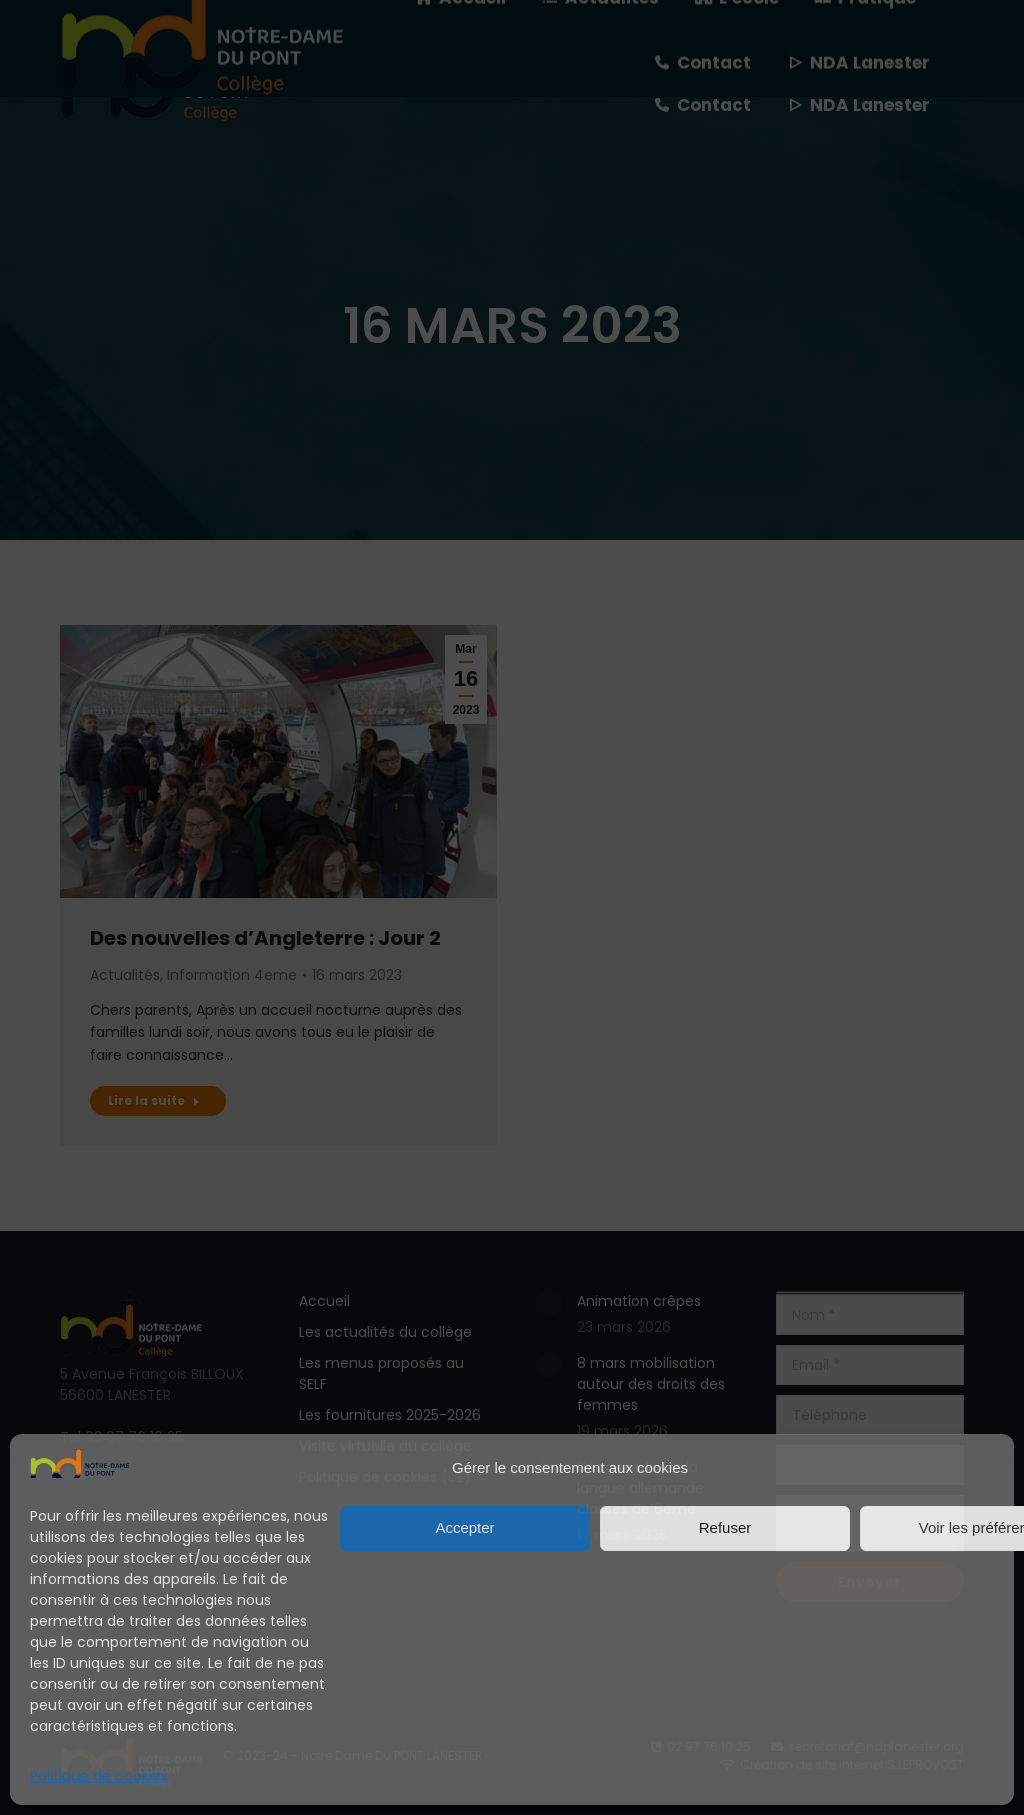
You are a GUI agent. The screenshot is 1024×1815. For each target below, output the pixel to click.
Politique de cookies (99, 1776)
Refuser (725, 1527)
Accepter (464, 1527)
